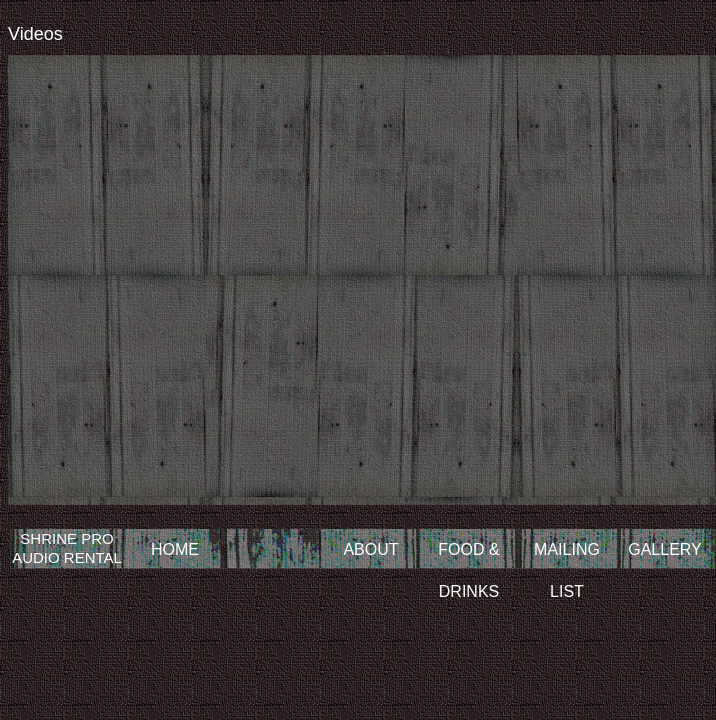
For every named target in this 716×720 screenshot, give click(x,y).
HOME (175, 549)
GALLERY (665, 549)
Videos (35, 34)
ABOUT (370, 549)
